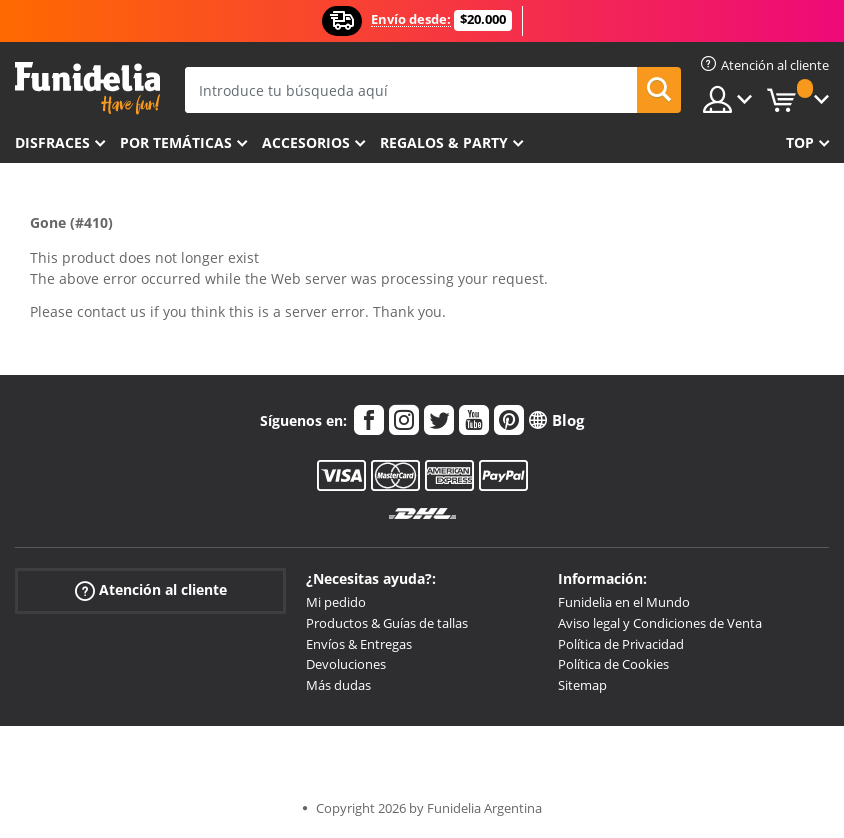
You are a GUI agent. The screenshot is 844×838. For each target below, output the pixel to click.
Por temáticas (176, 142)
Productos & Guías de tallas (387, 623)
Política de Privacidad (621, 644)
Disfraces (52, 142)
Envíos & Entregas (359, 644)
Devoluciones (346, 664)
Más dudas (338, 685)
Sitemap (582, 685)
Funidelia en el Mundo (624, 602)
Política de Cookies (613, 664)
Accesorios (306, 142)
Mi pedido (336, 602)
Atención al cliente (151, 590)
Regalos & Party (444, 142)
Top (800, 142)
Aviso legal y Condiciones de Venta (660, 623)
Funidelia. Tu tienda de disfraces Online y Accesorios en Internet (87, 88)
